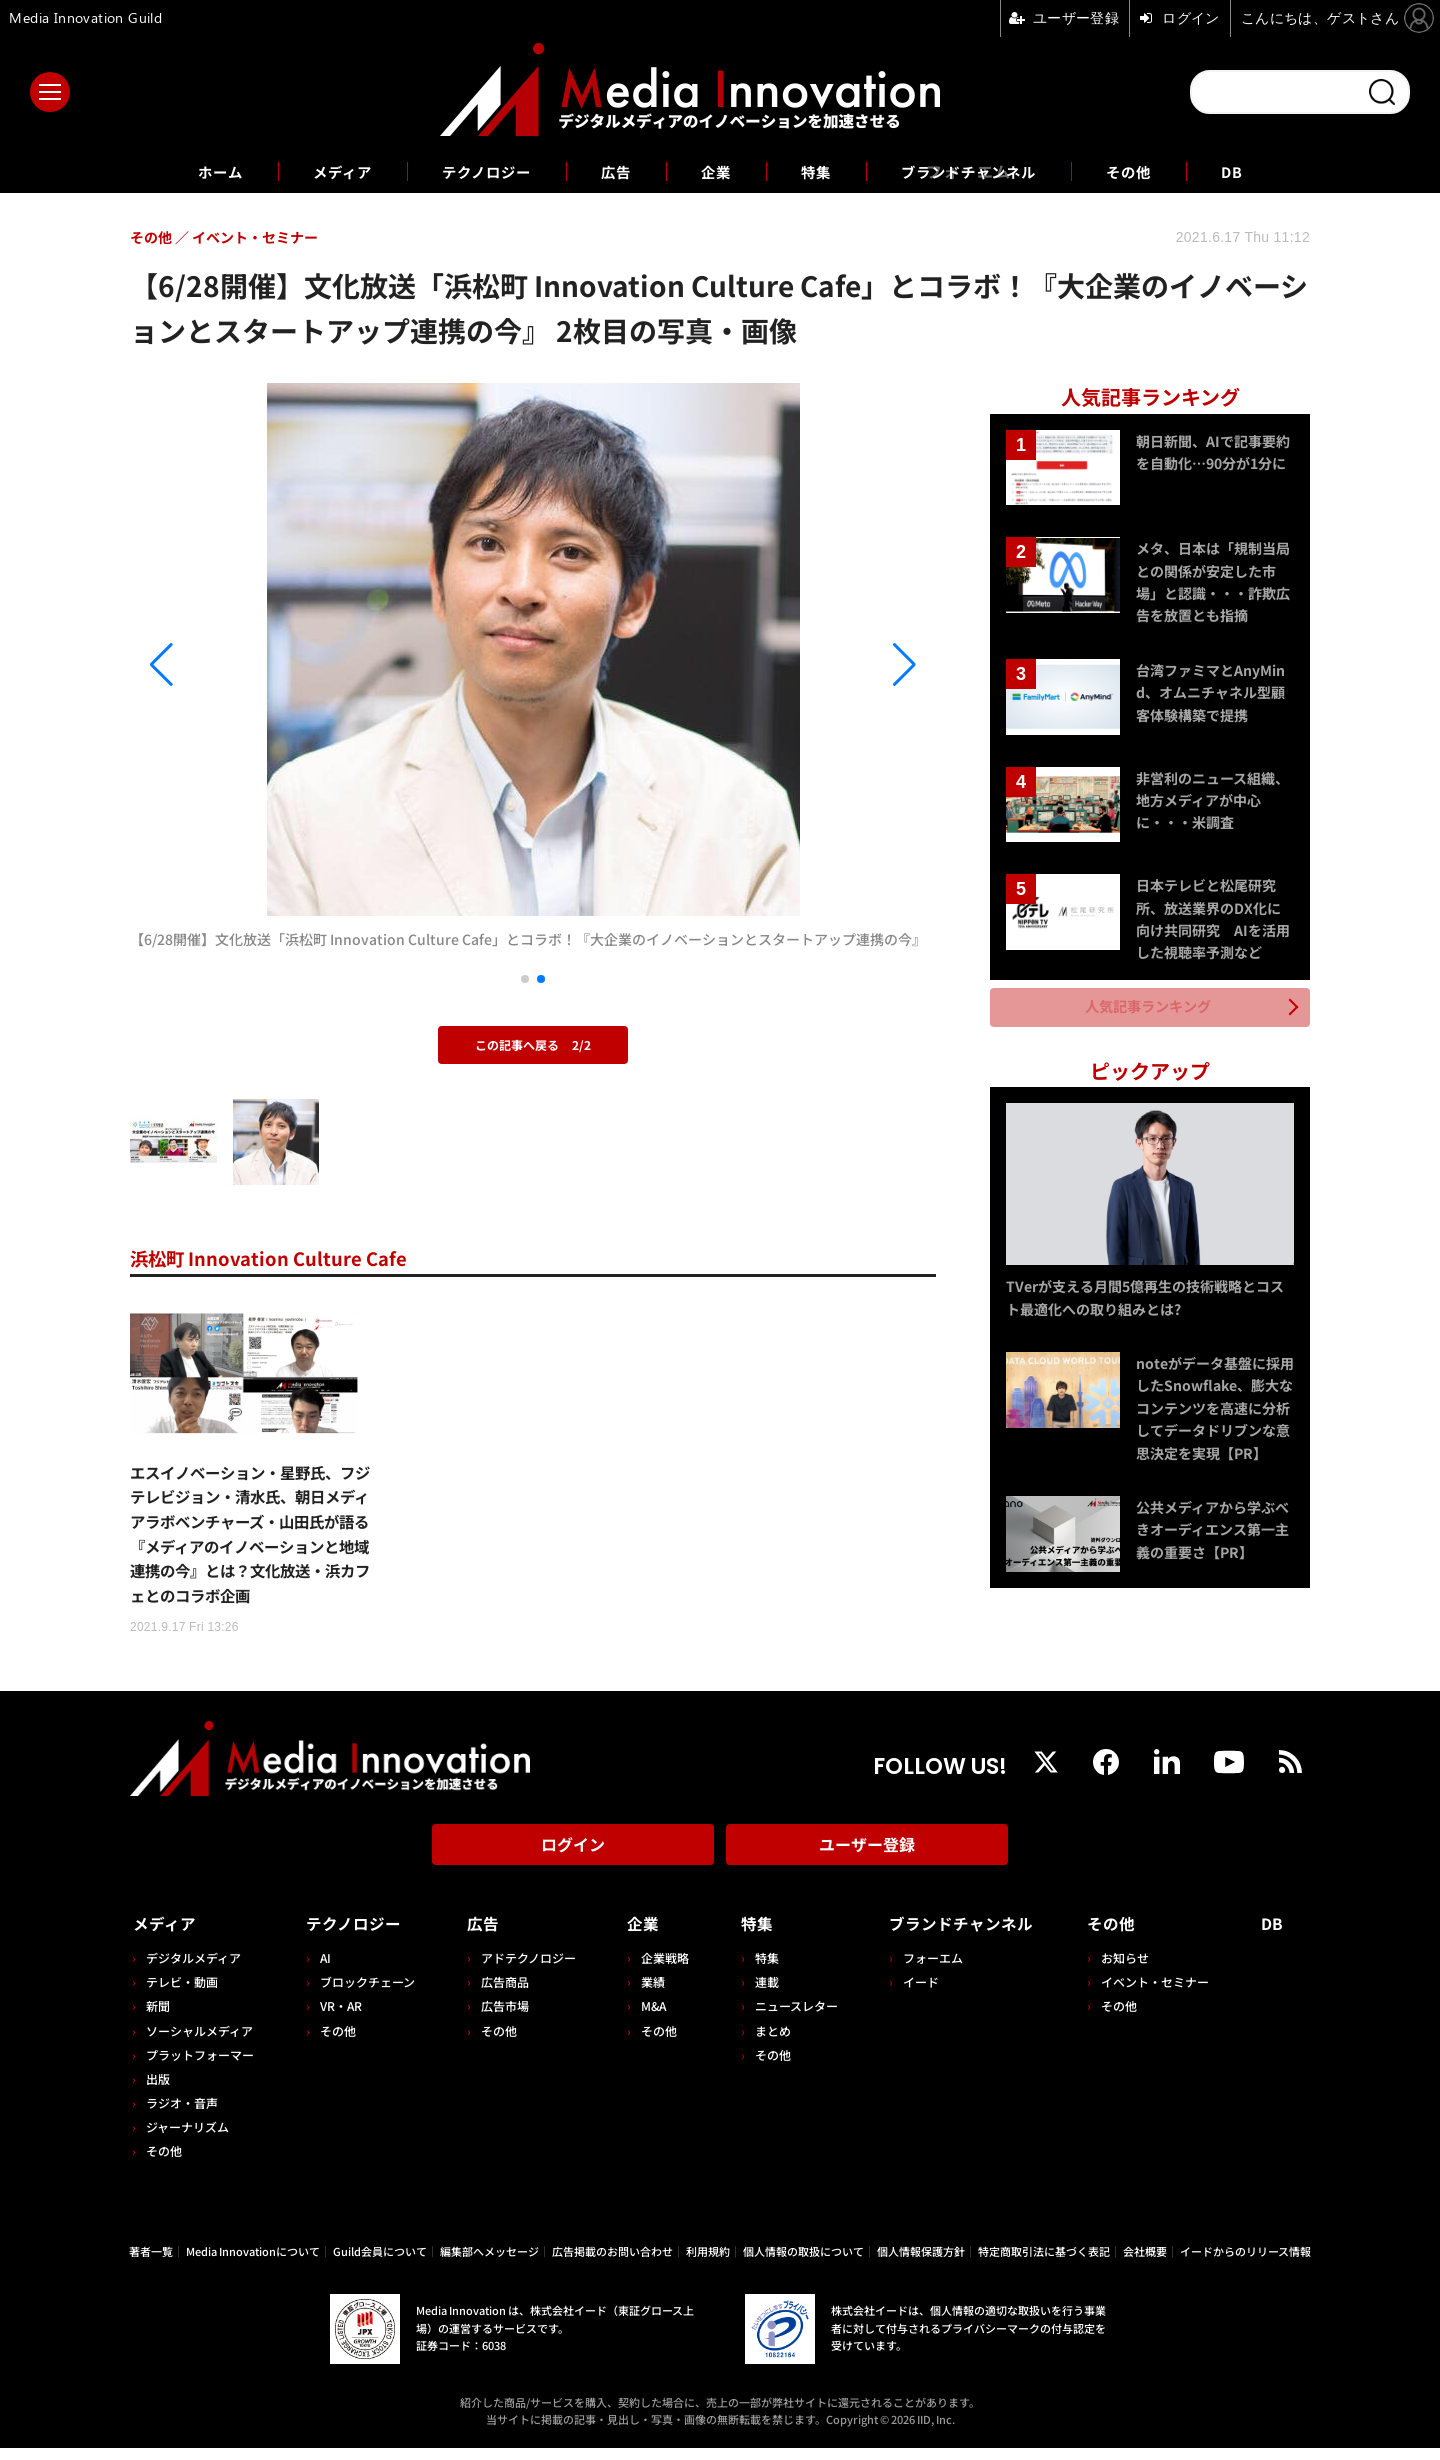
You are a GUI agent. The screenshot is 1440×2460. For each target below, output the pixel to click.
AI (323, 1969)
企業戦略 (660, 1969)
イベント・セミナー (1159, 1993)
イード (913, 1993)
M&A (648, 2017)
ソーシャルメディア (199, 2042)
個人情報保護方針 (921, 2263)
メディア (320, 171)
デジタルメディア (193, 1969)
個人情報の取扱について (803, 2263)
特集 (820, 171)
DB (1263, 171)
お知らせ (1129, 1969)
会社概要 (1145, 2263)
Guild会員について (380, 2263)
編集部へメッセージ (489, 2263)
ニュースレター (789, 2017)
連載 (760, 1993)
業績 (648, 1993)
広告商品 (501, 1993)
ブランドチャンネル (983, 171)
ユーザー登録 (867, 1861)
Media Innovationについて (253, 2263)
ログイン (573, 1861)
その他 (1155, 171)
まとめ (766, 2042)
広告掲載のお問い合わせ (612, 2263)
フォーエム (925, 1969)
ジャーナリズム (187, 2138)
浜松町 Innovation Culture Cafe (281, 1257)
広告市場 (501, 2017)
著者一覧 (151, 2263)
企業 (716, 171)
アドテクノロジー (524, 1969)
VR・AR (339, 2017)
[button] (251, 665)
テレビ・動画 (182, 1993)
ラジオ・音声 (182, 2114)
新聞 (158, 2017)
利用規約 (708, 2263)
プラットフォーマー (200, 2066)
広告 (612, 171)
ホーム (191, 171)
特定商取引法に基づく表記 (1044, 2263)
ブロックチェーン (365, 1993)
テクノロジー (474, 171)
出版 (158, 2090)
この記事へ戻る (533, 1044)
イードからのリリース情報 (1245, 2263)
